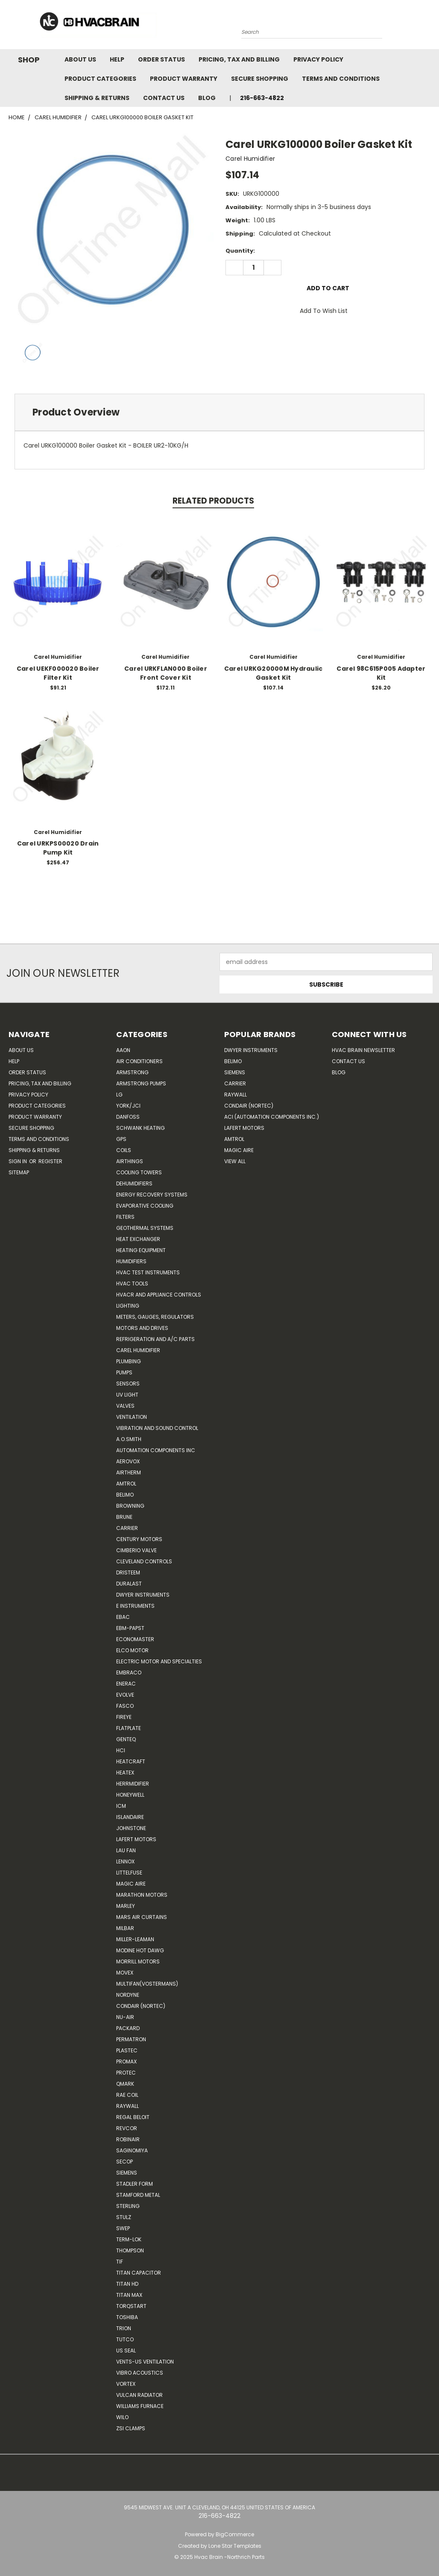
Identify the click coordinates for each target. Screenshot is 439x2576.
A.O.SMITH (128, 1439)
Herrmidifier (132, 1783)
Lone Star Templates (234, 2545)
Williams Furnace (140, 2406)
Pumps (124, 1372)
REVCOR (126, 2128)
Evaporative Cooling (144, 1205)
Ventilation (131, 1417)
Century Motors (139, 1539)
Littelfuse (129, 1872)
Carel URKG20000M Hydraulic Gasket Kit (273, 673)
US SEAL (126, 2350)
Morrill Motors (138, 1961)
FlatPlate (128, 1728)
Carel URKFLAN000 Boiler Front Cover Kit (165, 673)
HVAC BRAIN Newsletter (363, 1050)
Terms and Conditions (341, 78)
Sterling (128, 2206)
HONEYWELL (130, 1794)
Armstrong (132, 1072)
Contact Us (163, 98)
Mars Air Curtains (141, 1917)
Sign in (18, 1161)
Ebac (123, 1617)
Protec (126, 2072)
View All (235, 1161)
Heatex (125, 1772)
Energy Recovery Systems (151, 1194)
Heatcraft (130, 1761)
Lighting (127, 1305)
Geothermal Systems (144, 1228)
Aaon (123, 1050)
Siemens (126, 2172)
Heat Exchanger (138, 1239)
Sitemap (19, 1172)
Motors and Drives (142, 1328)
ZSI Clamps (130, 2428)
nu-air (125, 2017)
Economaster (135, 1639)
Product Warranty (183, 78)
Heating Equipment (141, 1250)
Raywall (127, 2106)
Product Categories (100, 78)
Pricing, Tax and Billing (239, 59)
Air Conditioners (139, 1061)
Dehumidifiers (134, 1183)
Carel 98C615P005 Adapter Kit (381, 673)
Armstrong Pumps (141, 1083)
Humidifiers (131, 1261)
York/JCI (128, 1105)
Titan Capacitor (138, 2272)
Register (50, 1161)
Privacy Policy (318, 59)
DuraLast (129, 1583)
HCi (120, 1750)
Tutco (125, 2339)
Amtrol (126, 1483)
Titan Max (129, 2295)
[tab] (219, 412)
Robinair (128, 2139)
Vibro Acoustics (139, 2372)
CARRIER (127, 1528)
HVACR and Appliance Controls (158, 1294)
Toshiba (127, 2317)
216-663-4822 (262, 98)
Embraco (128, 1672)
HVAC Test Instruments (148, 1272)
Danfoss (128, 1116)
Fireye (124, 1717)
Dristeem (128, 1572)
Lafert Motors (136, 1839)
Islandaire (130, 1817)
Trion (123, 2328)
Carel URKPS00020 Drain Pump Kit (58, 848)
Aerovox (128, 1461)
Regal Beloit (132, 2117)
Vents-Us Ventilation (145, 2361)
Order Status (161, 59)
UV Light (127, 1394)
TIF (119, 2261)
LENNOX (125, 1861)
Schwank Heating (140, 1128)
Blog (207, 98)
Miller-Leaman (135, 1939)
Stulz (123, 2217)
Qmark (125, 2083)
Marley (125, 1906)
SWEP (123, 2228)
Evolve (125, 1694)
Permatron (131, 2039)
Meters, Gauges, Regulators (155, 1316)
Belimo (125, 1494)
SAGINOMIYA (132, 2150)
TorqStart (131, 2306)
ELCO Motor (132, 1650)
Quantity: (240, 251)
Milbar (125, 1928)
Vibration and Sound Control (157, 1428)
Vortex (125, 2383)
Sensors (128, 1383)
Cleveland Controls (144, 1561)
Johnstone (131, 1828)
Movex (124, 1972)
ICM (121, 1806)
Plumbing (128, 1361)
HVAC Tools (132, 1283)
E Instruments (135, 1605)
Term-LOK (128, 2239)
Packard (128, 2028)
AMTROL (234, 1139)
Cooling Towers (139, 1172)
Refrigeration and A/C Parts (155, 1339)
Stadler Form (134, 2183)
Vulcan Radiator (139, 2395)
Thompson (130, 2250)
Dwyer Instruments (143, 1594)
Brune (124, 1517)
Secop (124, 2161)
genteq (126, 1739)
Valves (125, 1405)
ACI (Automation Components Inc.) (271, 1116)
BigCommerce (235, 2534)
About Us (80, 59)
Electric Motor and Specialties (159, 1661)
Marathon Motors (141, 1894)
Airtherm (128, 1472)
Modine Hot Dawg (140, 1950)
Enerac (126, 1683)
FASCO (125, 1705)
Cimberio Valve (136, 1550)
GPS (121, 1139)
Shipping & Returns (96, 98)
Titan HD (127, 2283)
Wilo (122, 2417)
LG (119, 1094)
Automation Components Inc (155, 1450)
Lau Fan (126, 1850)
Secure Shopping (259, 78)
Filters (125, 1216)
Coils (123, 1150)
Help (117, 59)
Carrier (235, 1083)
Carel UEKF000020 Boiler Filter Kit (58, 673)
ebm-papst (130, 1628)
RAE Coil (127, 2095)
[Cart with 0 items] (430, 27)
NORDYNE (127, 1994)
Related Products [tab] (213, 501)
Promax (126, 2061)
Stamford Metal (138, 2195)
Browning (130, 1505)
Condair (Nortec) (140, 2006)
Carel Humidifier (138, 1350)
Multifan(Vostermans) (147, 1983)
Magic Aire (131, 1883)
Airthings (129, 1161)
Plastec (127, 2050)
